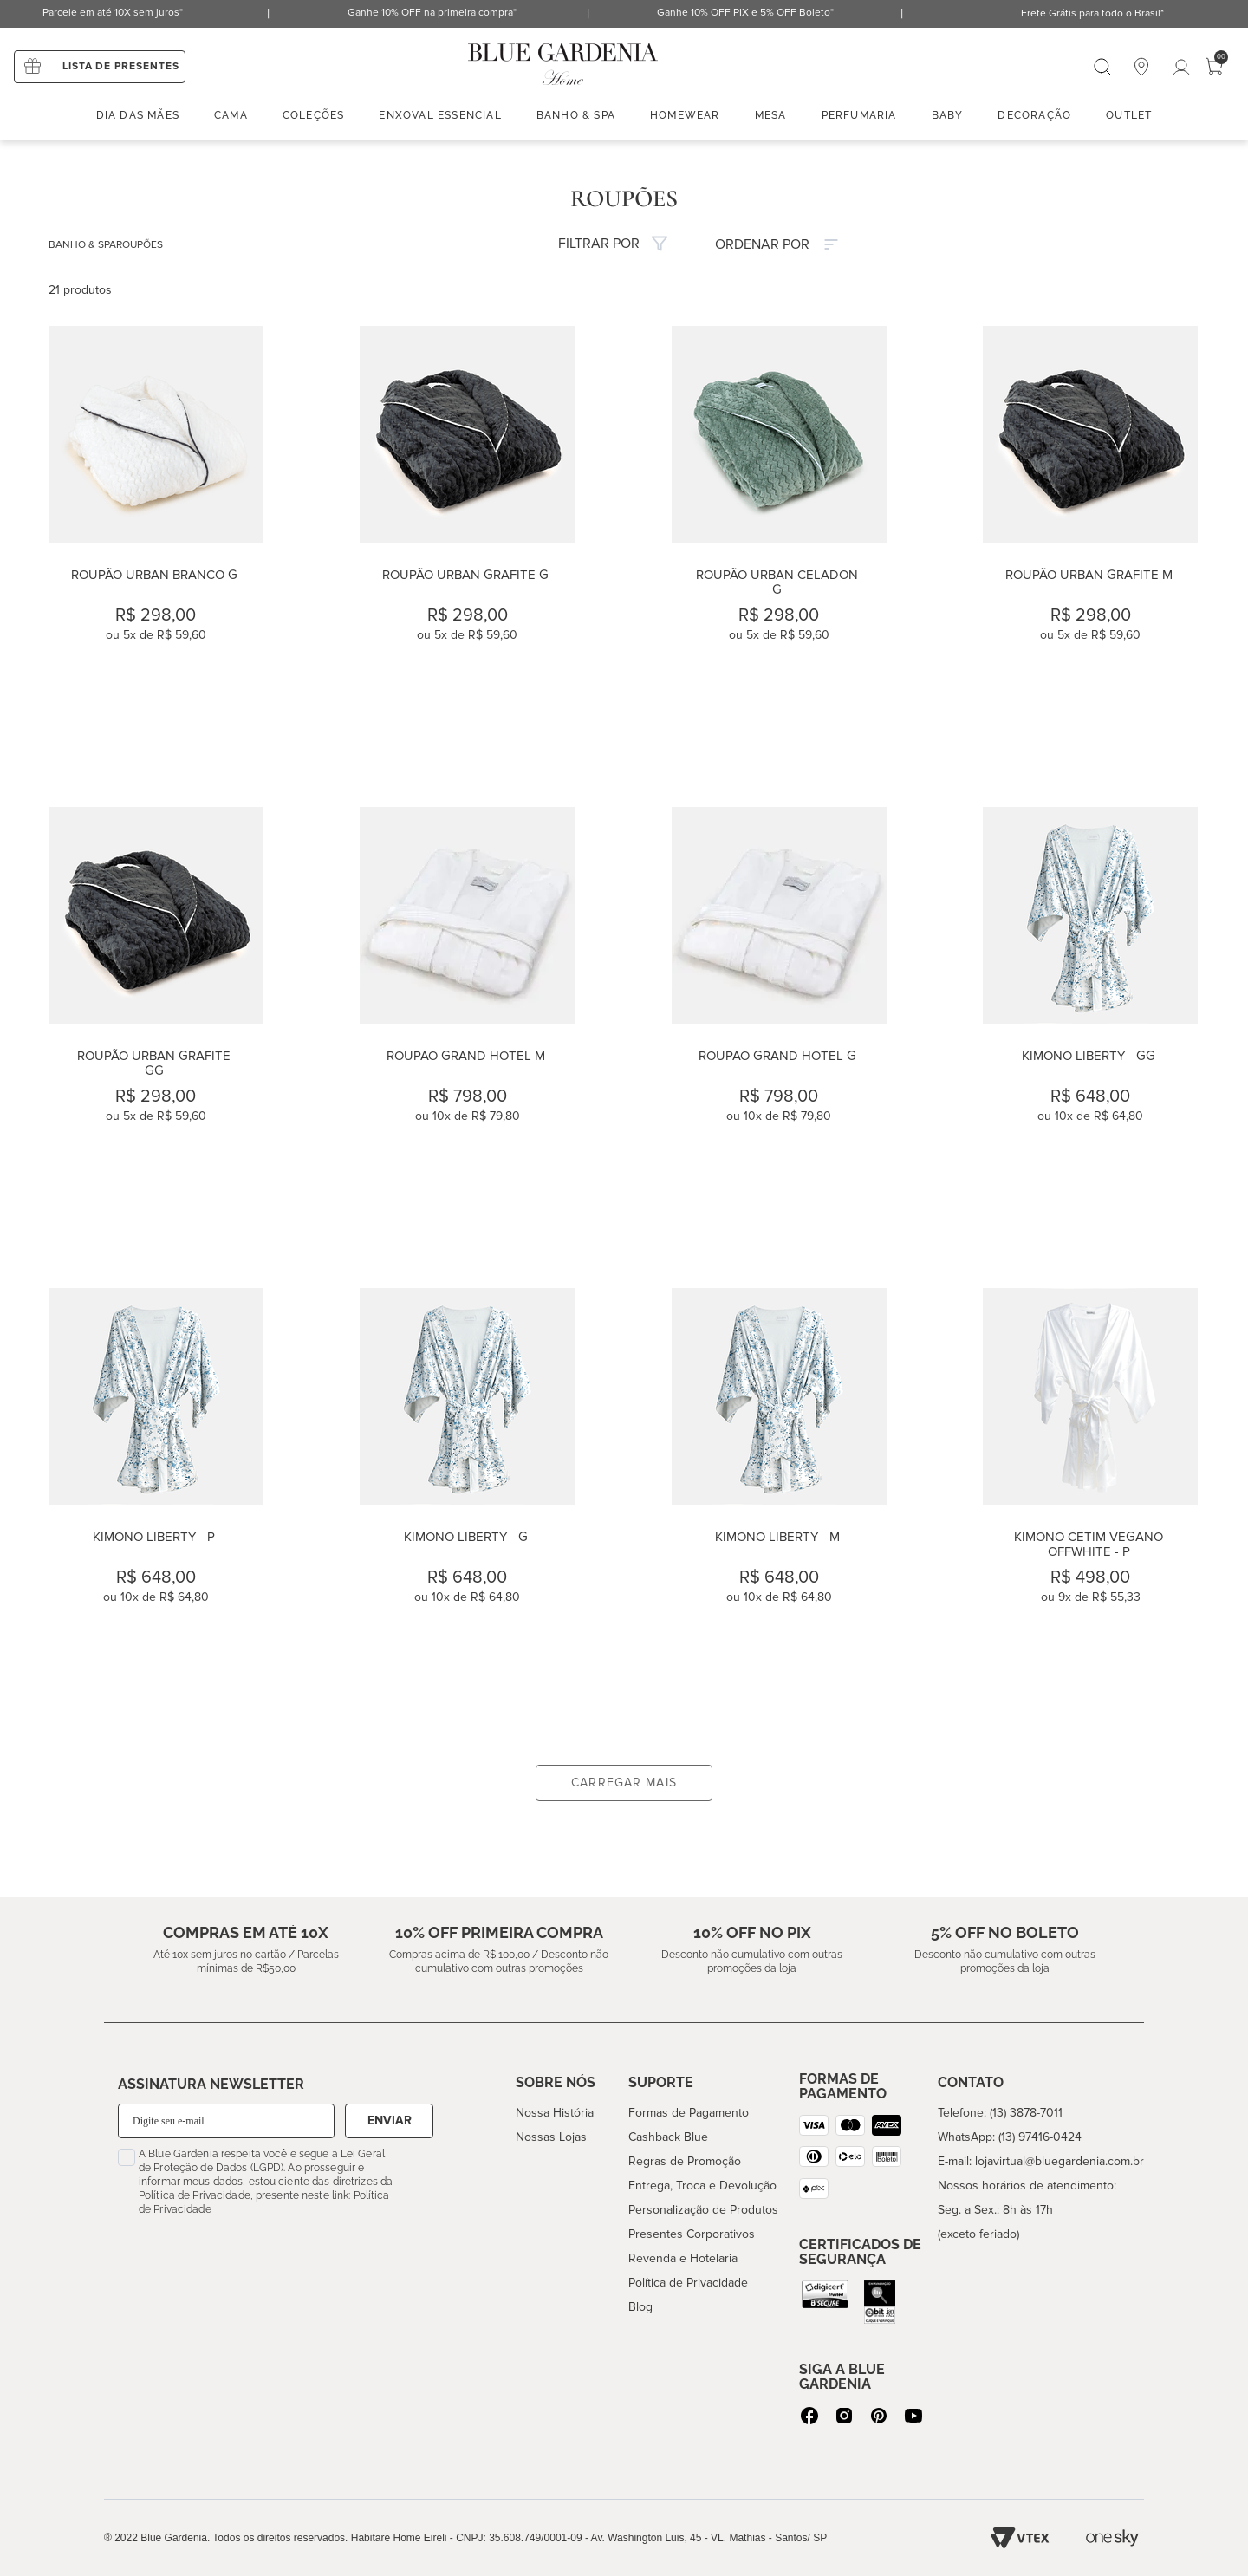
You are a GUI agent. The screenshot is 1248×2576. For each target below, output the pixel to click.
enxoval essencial (440, 115)
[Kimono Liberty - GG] (1090, 1029)
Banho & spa (575, 115)
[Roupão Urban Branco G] (156, 548)
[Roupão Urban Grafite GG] (156, 1029)
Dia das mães (137, 115)
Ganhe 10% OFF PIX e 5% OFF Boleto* (745, 12)
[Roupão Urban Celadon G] (779, 548)
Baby (948, 115)
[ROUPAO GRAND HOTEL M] (467, 1029)
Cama (231, 115)
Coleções (314, 115)
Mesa (771, 115)
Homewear (685, 115)
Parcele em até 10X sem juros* (112, 12)
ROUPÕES (139, 244)
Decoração (1034, 115)
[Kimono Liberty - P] (156, 1510)
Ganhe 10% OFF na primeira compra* (432, 12)
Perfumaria (859, 115)
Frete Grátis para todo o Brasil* (1092, 13)
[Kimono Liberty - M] (779, 1510)
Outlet (1129, 115)
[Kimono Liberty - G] (467, 1510)
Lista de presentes (120, 66)
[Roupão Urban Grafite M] (1090, 548)
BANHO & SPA (82, 244)
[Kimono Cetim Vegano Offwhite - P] (1090, 1510)
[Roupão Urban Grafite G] (467, 548)
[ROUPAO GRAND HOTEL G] (779, 1029)
